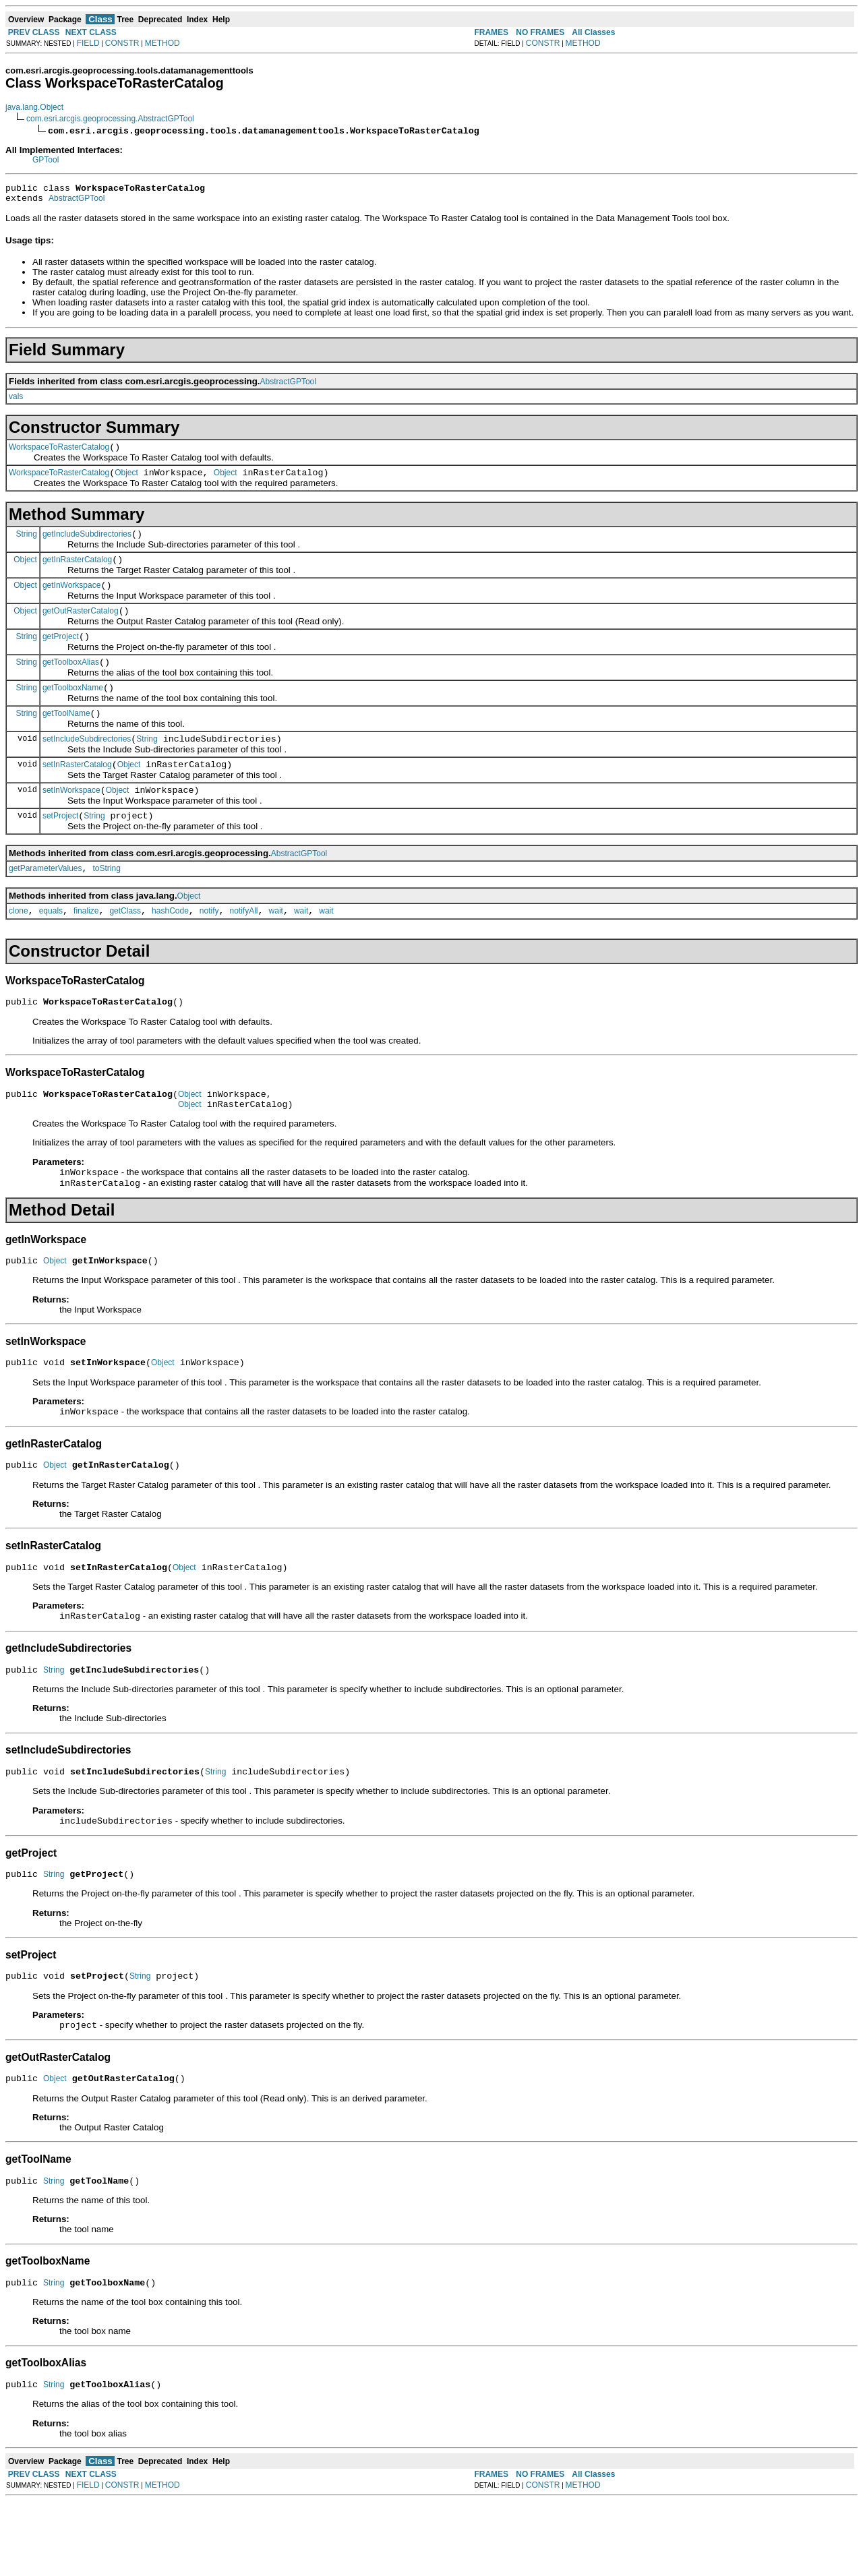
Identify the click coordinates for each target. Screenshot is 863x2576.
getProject (60, 654)
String (26, 543)
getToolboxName (72, 710)
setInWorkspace (71, 820)
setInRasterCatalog (77, 793)
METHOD (162, 43)
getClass (125, 947)
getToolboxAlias (70, 682)
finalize (85, 947)
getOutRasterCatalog (80, 627)
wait (276, 947)
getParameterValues (45, 902)
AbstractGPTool (77, 202)
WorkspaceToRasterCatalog (59, 453)
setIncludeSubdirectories (86, 765)
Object (126, 480)
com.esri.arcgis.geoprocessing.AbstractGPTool (110, 118)
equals (51, 947)
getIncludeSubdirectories (86, 544)
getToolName (66, 737)
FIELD (88, 43)
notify (209, 947)
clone (18, 947)
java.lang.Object (34, 107)
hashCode (170, 947)
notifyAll (244, 947)
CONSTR (122, 43)
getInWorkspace (71, 599)
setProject (60, 848)
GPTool (45, 159)
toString (107, 902)
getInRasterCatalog (77, 571)
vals (16, 400)
